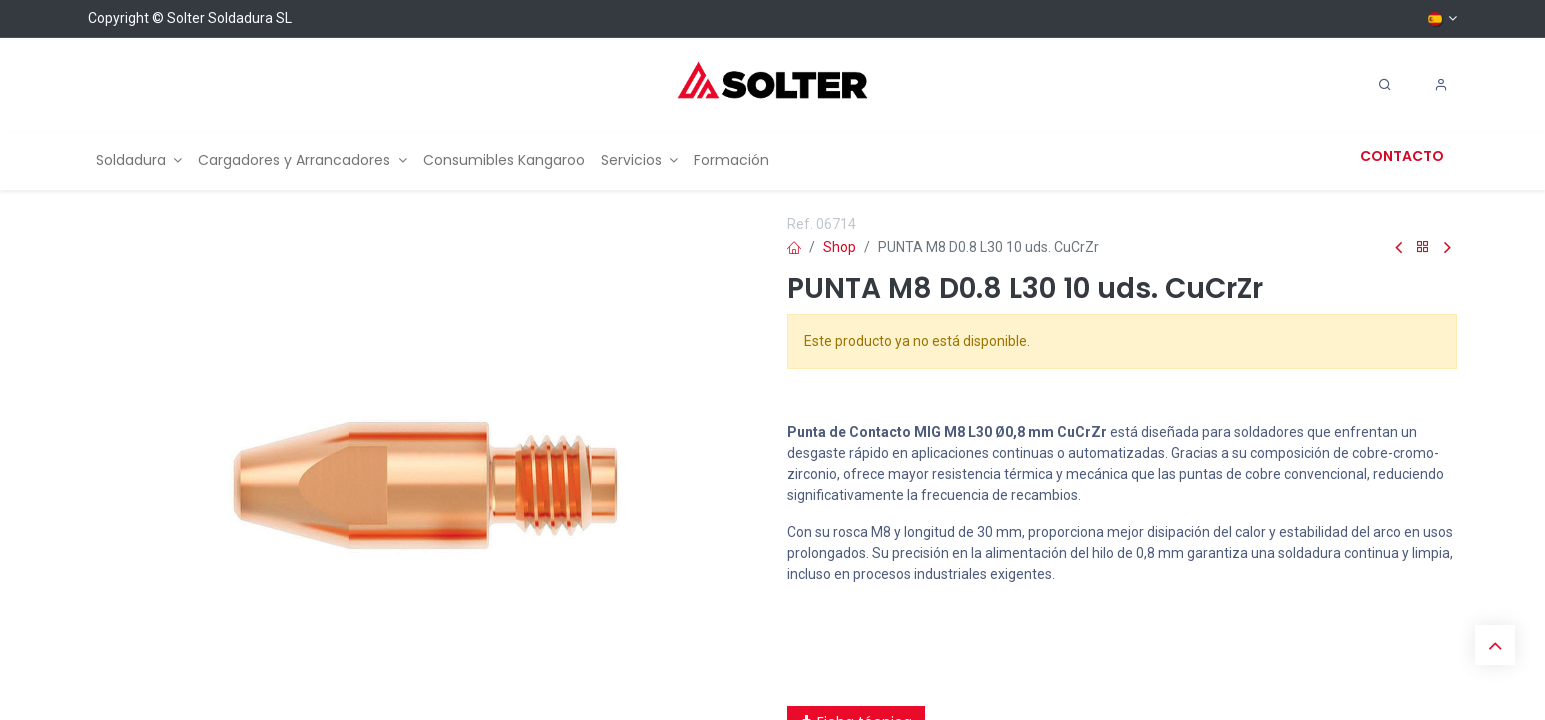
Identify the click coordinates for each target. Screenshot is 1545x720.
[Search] (1385, 85)
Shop (839, 247)
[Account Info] (1441, 85)
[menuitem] (139, 160)
